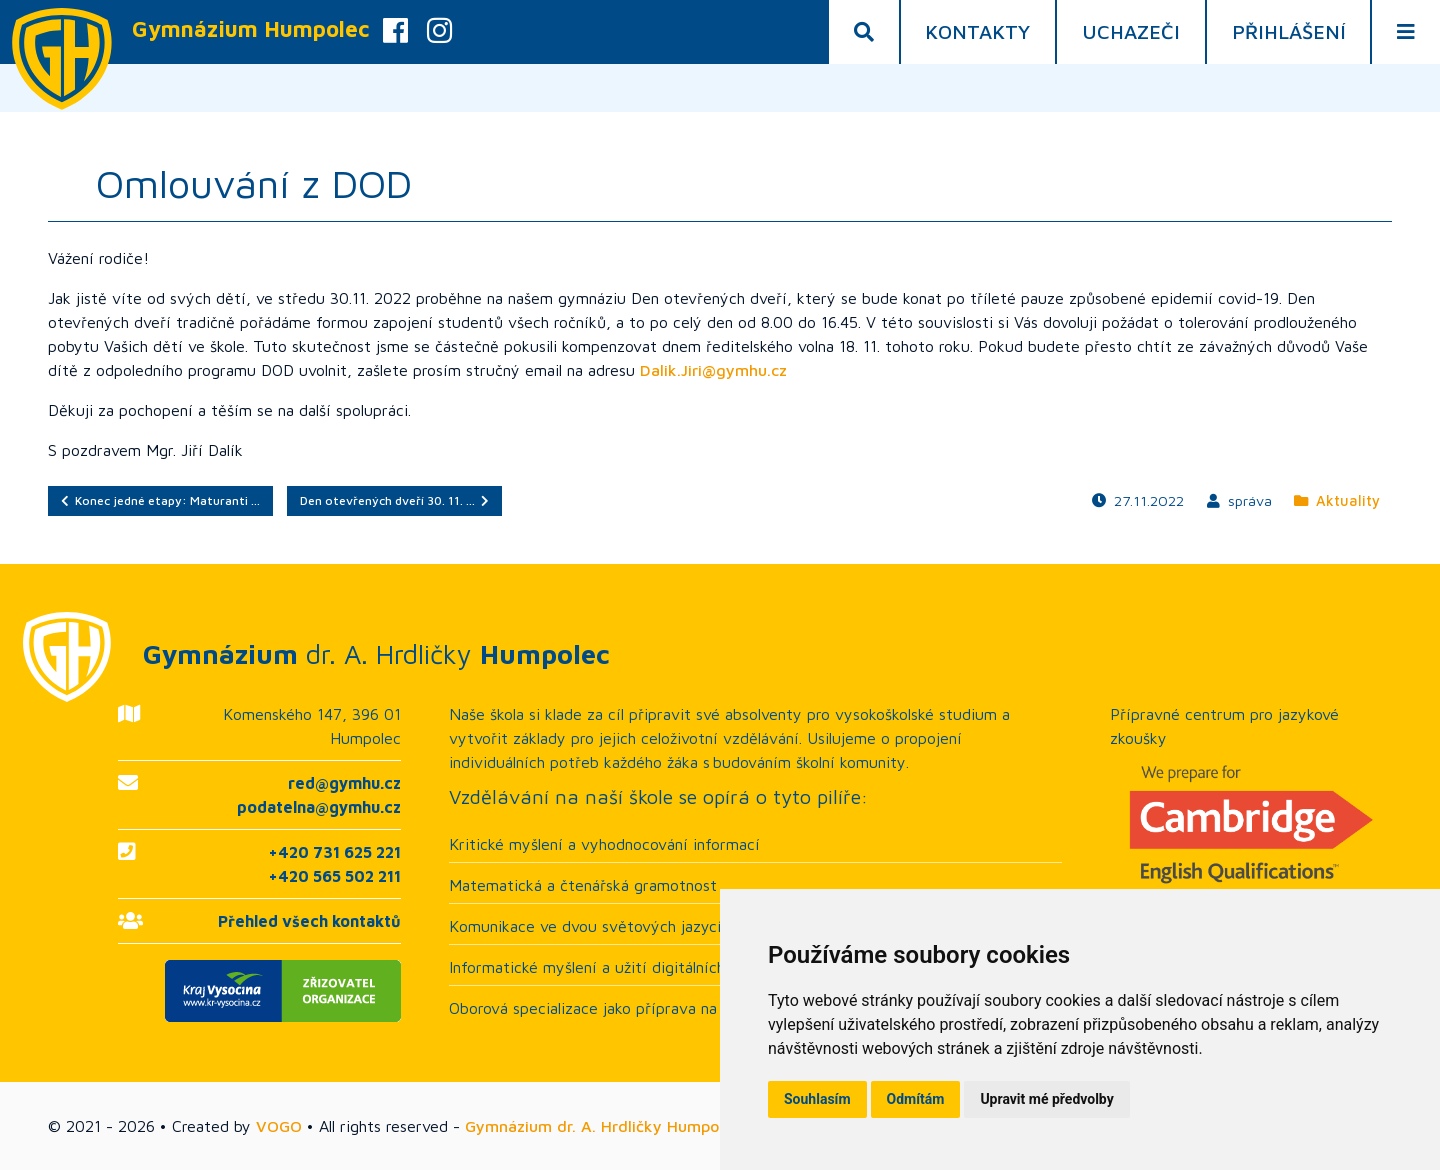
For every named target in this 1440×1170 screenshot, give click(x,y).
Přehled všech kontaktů (309, 921)
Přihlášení (1289, 31)
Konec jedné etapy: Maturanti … (160, 500)
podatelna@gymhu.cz (319, 807)
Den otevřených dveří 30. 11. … (394, 500)
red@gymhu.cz (344, 783)
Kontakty (977, 31)
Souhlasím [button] (817, 1099)
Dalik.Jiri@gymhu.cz (713, 370)
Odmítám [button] (916, 1099)
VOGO (279, 1126)
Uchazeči (1131, 31)
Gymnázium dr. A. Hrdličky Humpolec (602, 1126)
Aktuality (1337, 500)
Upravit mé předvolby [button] (1046, 1099)
